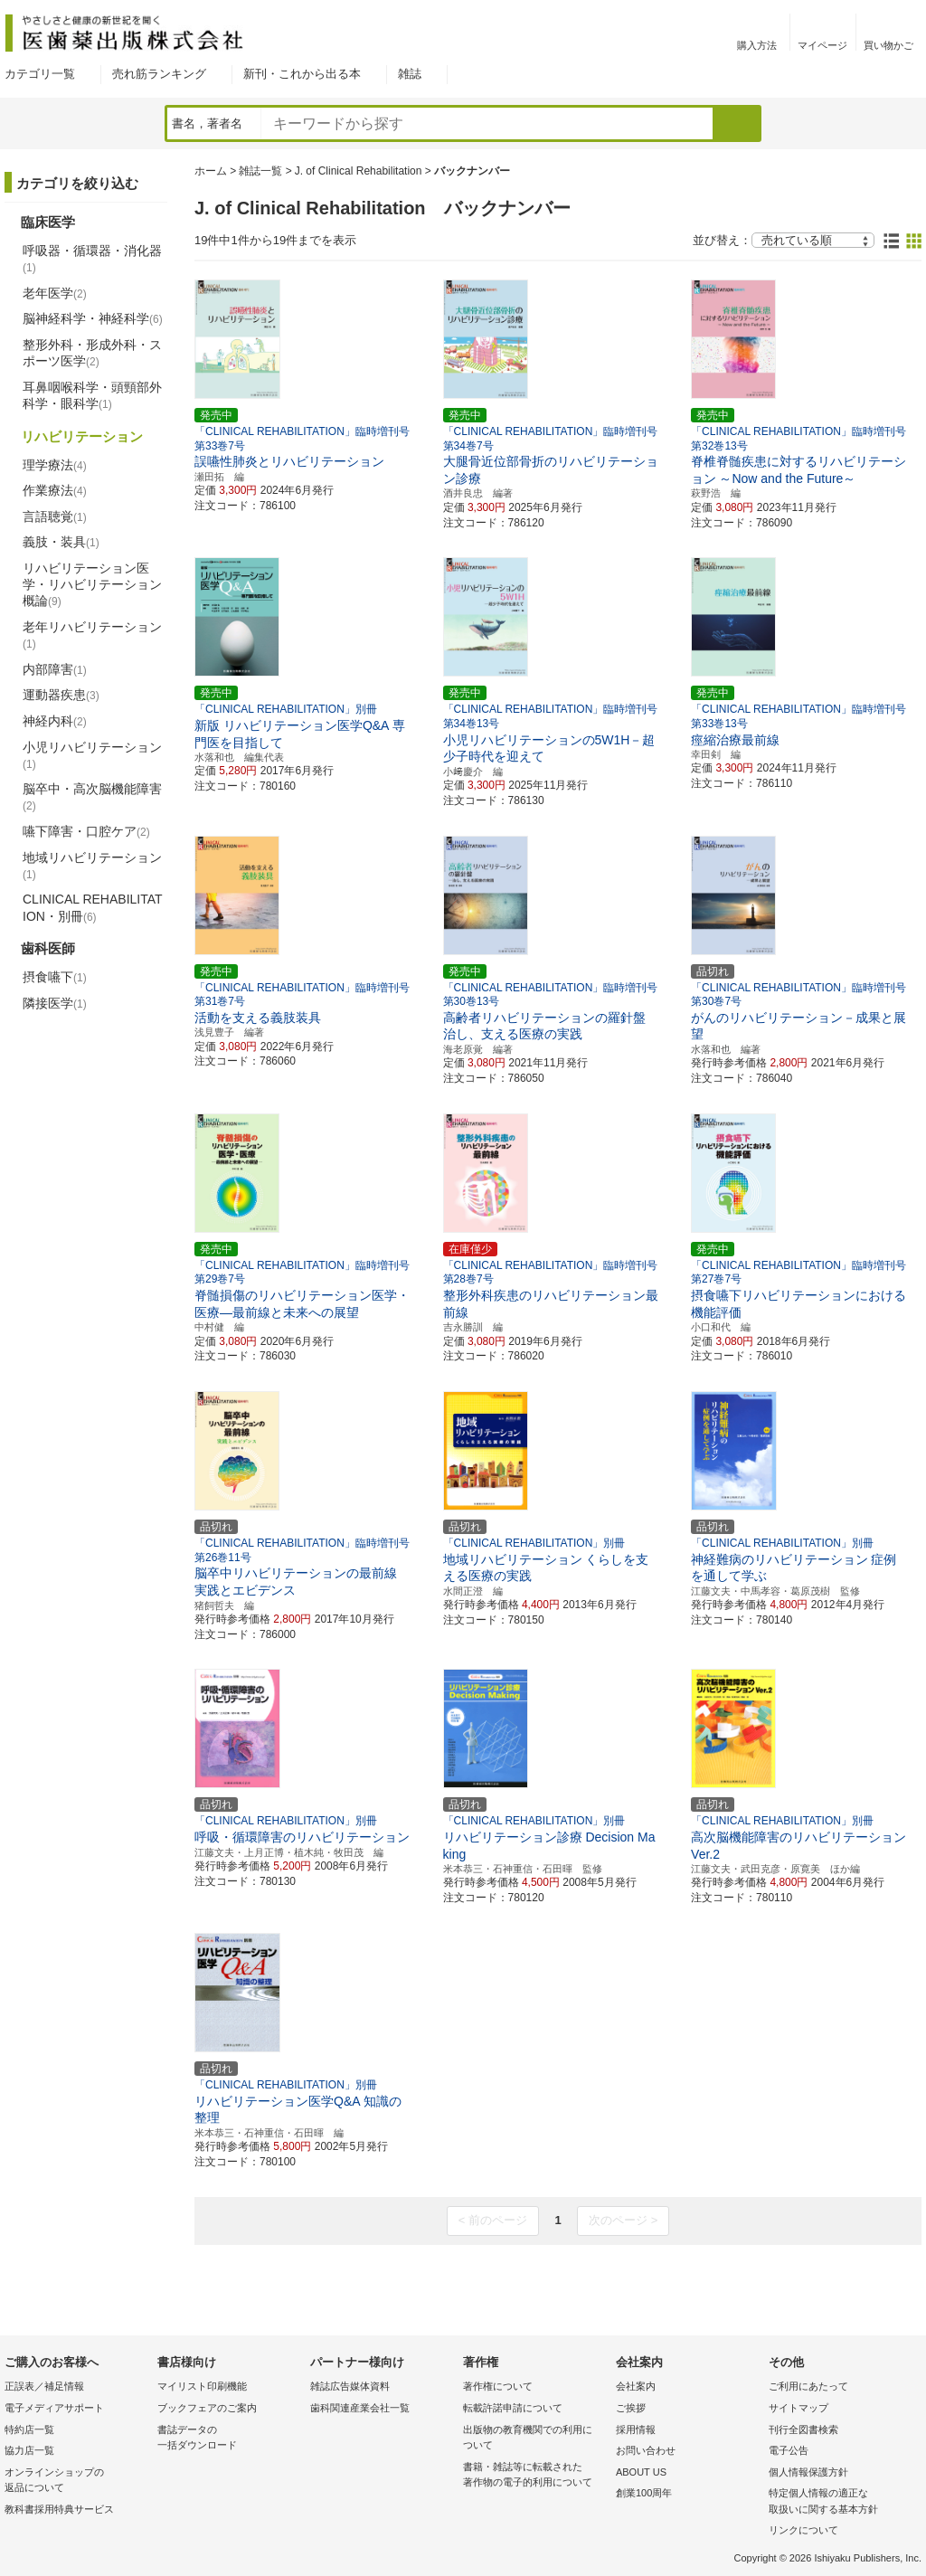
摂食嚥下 (55, 977)
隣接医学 (55, 1003)
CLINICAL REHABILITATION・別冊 (93, 907)
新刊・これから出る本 (302, 73)
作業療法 (55, 490)
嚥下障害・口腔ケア (86, 831)
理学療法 (55, 465)
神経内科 (55, 721)
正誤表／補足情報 (44, 2386)
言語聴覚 (55, 516)
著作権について (498, 2386)
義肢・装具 (61, 542)
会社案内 (636, 2386)
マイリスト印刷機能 (202, 2386)
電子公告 (788, 2450)
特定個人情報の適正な (840, 2502)
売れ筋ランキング (159, 73)
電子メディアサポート (54, 2407)
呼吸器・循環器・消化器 (92, 258)
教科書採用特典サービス (59, 2509)
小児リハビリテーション (92, 755)
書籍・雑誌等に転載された (535, 2476)
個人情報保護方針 (808, 2472)
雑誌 (409, 73)
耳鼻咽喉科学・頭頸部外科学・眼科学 (92, 395)
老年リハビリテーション (92, 635)
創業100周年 (644, 2492)
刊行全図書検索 (803, 2429)
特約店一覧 (29, 2429)
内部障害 (55, 669)
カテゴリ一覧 (40, 73)
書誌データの (229, 2439)
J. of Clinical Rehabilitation (358, 171)
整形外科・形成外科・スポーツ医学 (92, 352)
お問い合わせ (646, 2450)
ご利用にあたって (808, 2386)
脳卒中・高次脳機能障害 (92, 796)
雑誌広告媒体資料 (350, 2386)
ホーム (210, 171)
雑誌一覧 (260, 171)
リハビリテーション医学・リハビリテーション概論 (92, 584)
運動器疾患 (61, 694)
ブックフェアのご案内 (207, 2407)
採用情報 (636, 2429)
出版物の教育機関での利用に (535, 2439)
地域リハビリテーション (92, 865)
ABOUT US (641, 2472)
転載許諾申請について (512, 2407)
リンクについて (803, 2529)
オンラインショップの (76, 2481)
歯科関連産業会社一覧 (360, 2407)
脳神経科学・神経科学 (93, 318)
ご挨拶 (631, 2407)
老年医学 (55, 293)
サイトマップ (798, 2407)
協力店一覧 (29, 2450)
